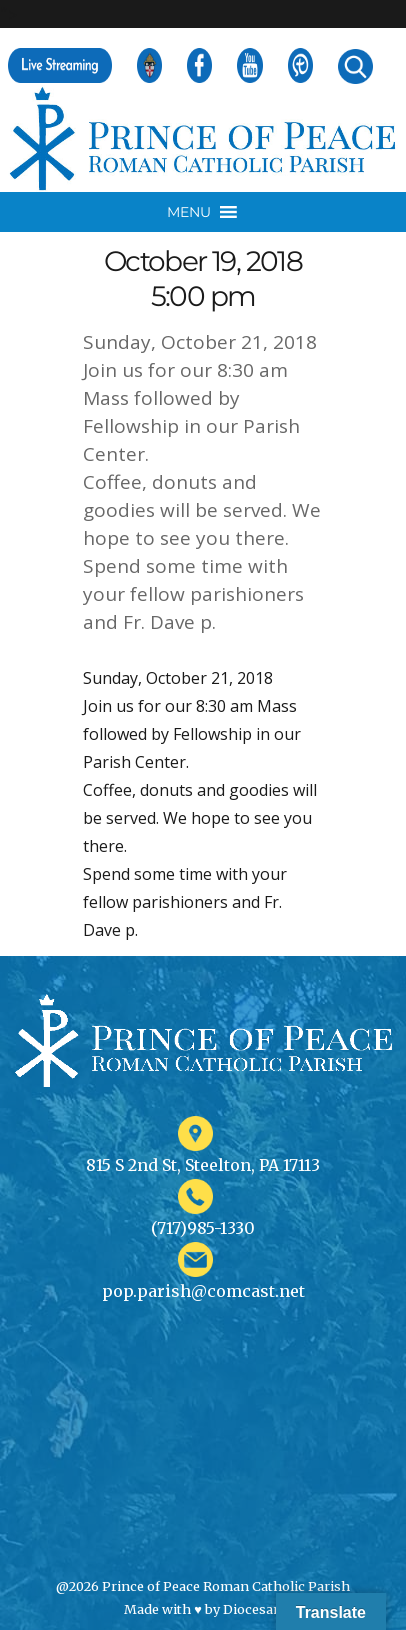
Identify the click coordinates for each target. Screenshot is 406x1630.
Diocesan (252, 1609)
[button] (189, 212)
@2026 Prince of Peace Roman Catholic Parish (203, 1586)
